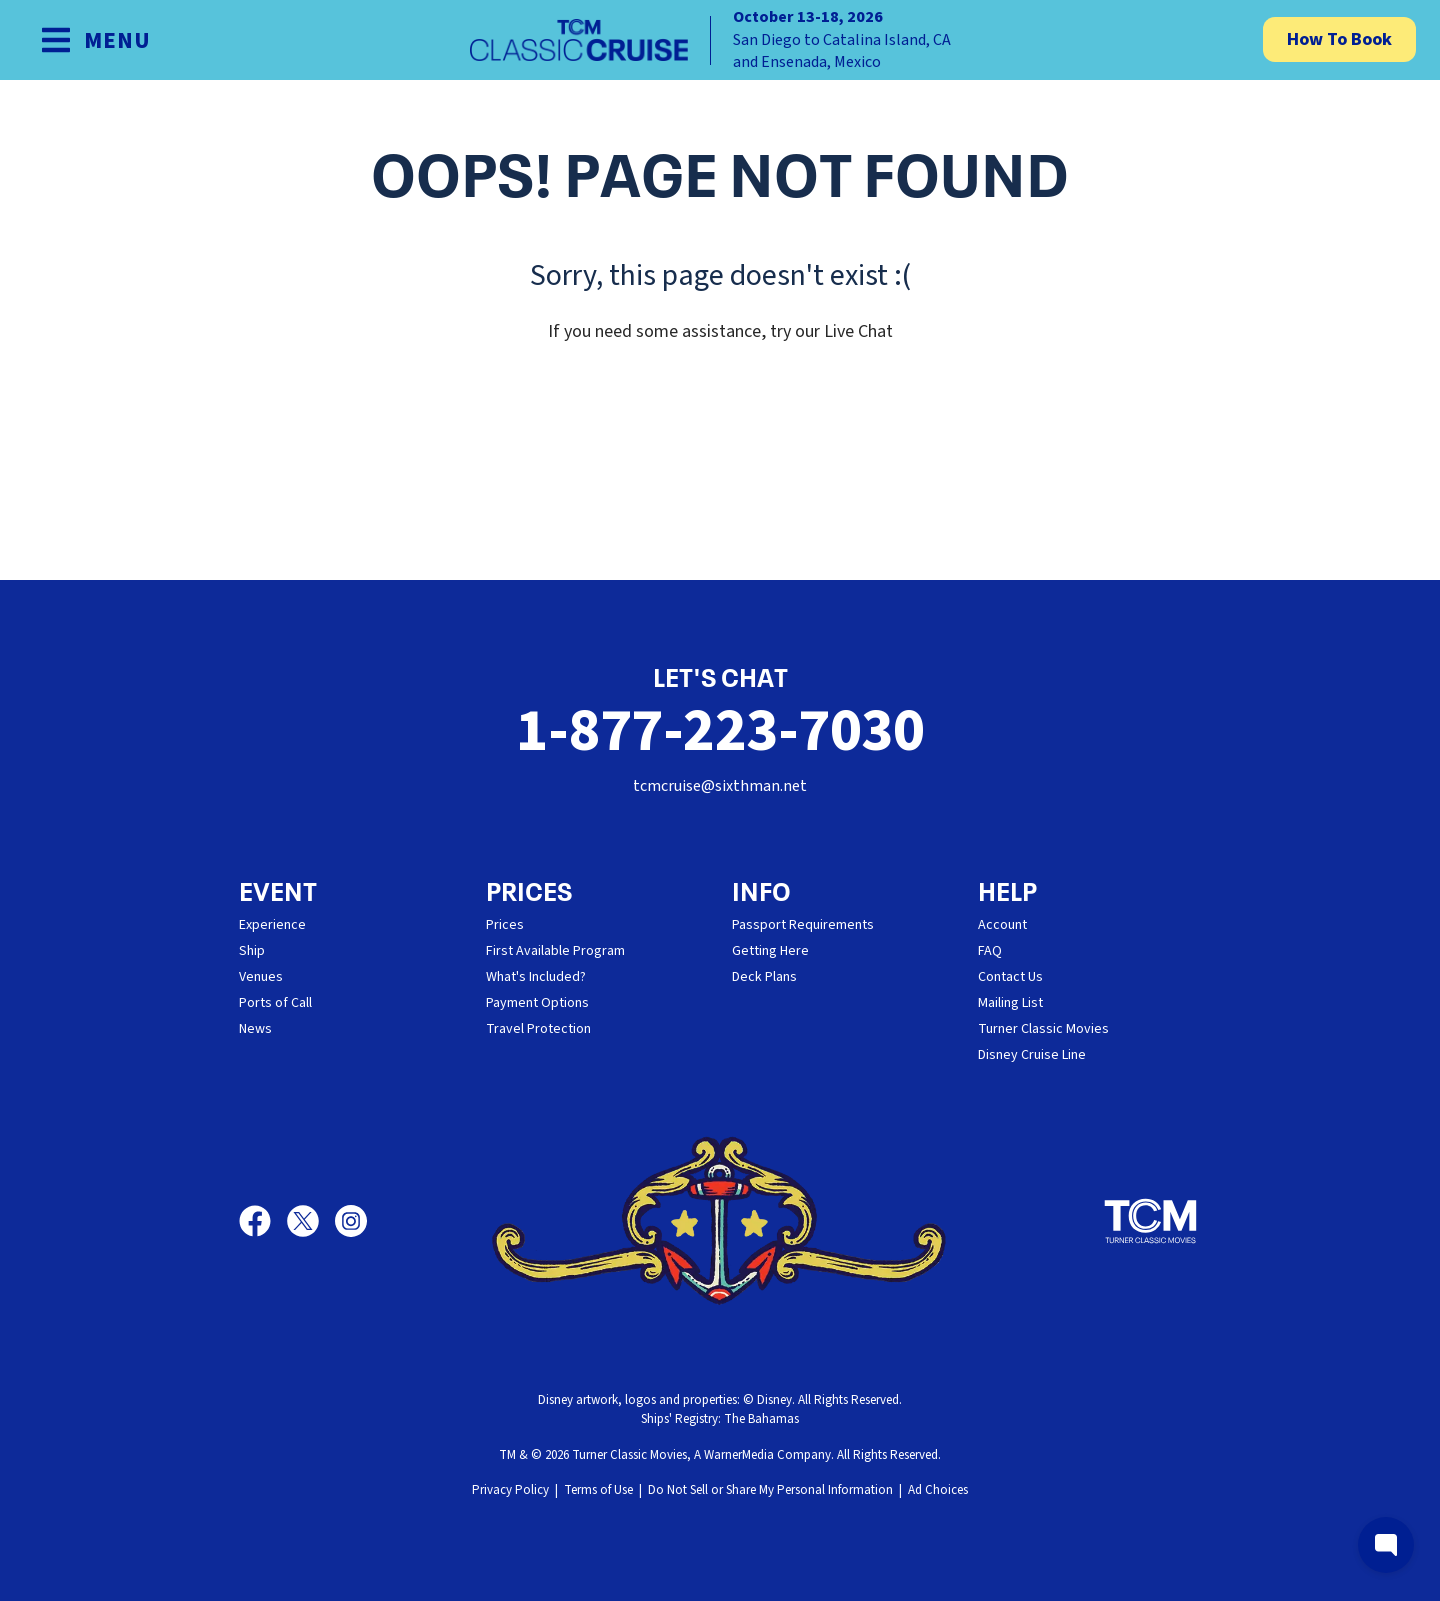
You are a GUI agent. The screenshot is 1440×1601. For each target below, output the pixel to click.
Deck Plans (764, 977)
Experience (272, 925)
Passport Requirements (803, 925)
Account (1002, 925)
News (255, 1029)
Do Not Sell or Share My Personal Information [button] (770, 1490)
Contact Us (1010, 977)
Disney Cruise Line (1032, 1055)
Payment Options (537, 1003)
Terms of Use (598, 1490)
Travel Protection (538, 1029)
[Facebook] (263, 1221)
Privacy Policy (510, 1490)
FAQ (990, 951)
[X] (311, 1221)
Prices (505, 925)
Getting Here (770, 951)
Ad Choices (938, 1490)
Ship (252, 951)
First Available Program (555, 951)
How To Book (1339, 39)
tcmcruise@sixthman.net (720, 786)
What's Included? (536, 977)
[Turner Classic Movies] (1151, 1221)
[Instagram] (351, 1221)
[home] (720, 40)
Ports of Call (275, 1003)
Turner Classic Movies (1043, 1029)
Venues (261, 977)
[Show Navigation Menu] (95, 40)
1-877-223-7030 (720, 731)
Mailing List (1010, 1003)
